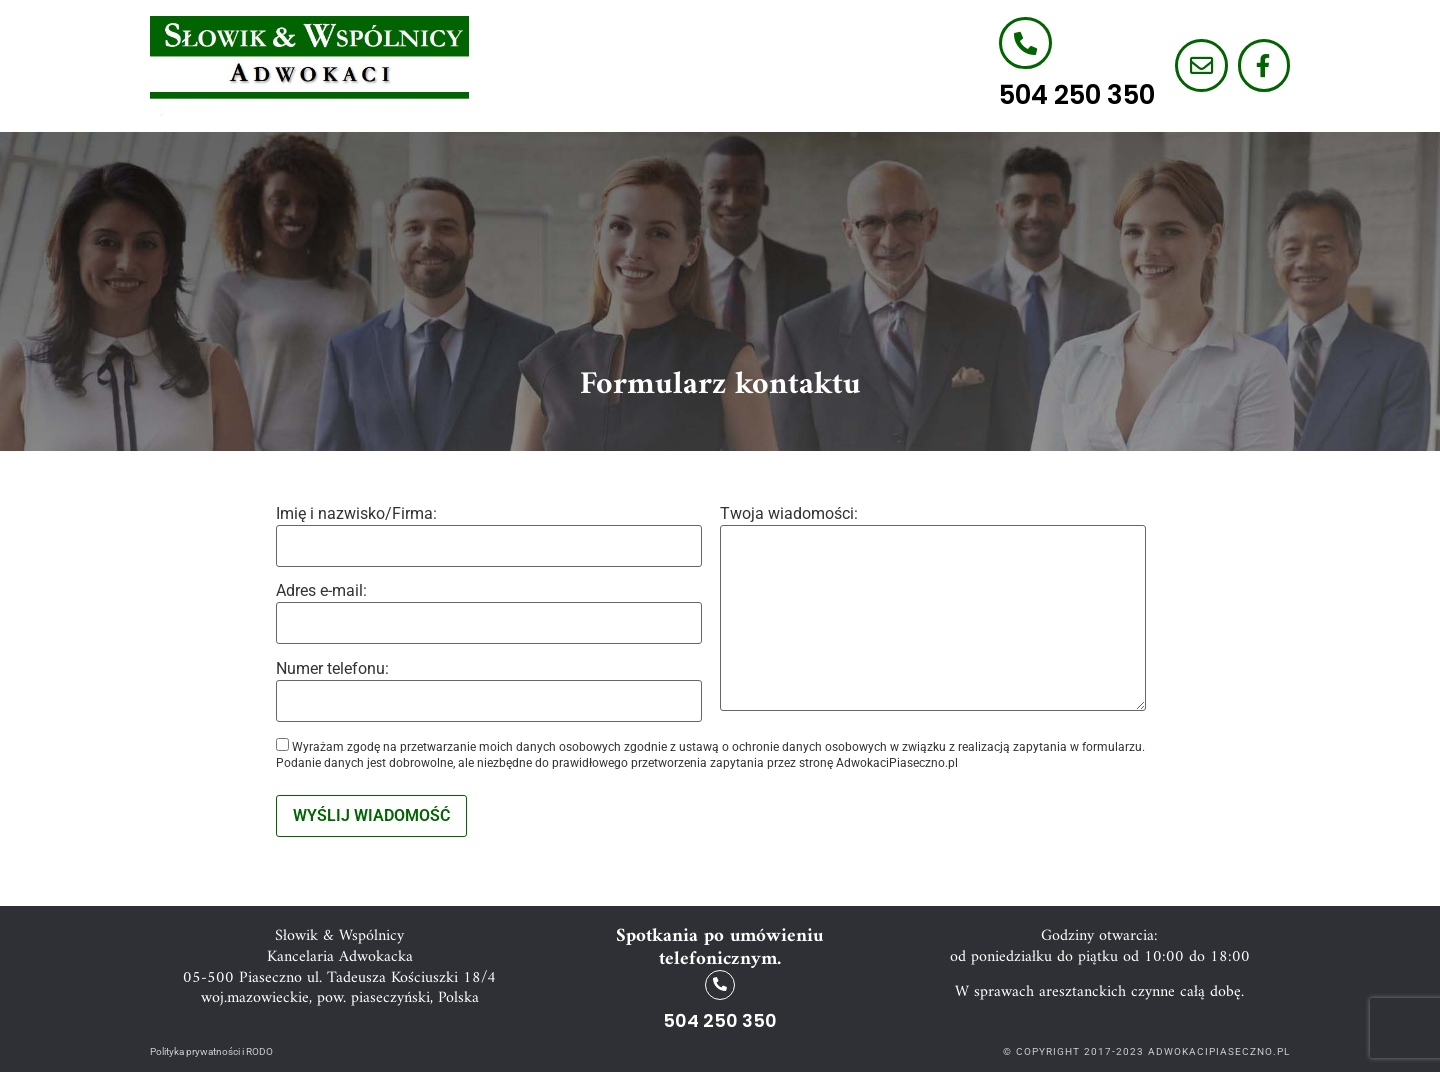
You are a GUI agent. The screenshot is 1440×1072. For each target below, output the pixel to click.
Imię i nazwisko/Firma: (489, 536)
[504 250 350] (1023, 43)
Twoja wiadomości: (933, 610)
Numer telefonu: (489, 691)
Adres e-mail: (489, 613)
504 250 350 (1074, 96)
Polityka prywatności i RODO (211, 1050)
